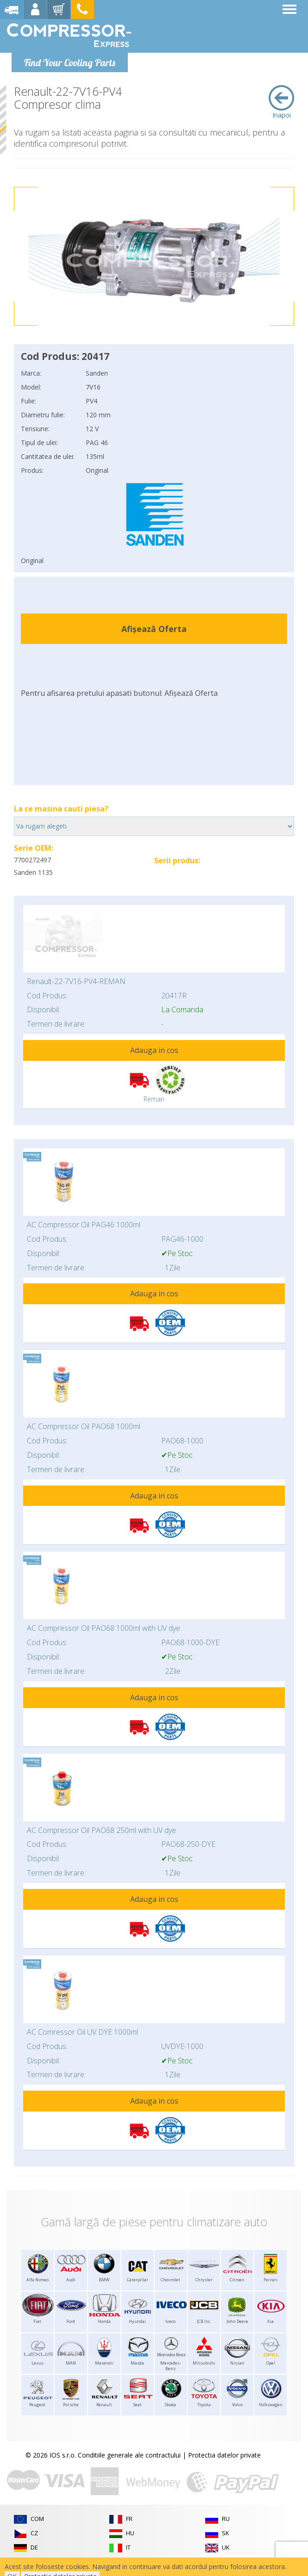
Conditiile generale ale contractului (129, 2455)
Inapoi (281, 102)
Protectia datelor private (224, 2455)
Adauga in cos (154, 1050)
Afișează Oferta (154, 628)
